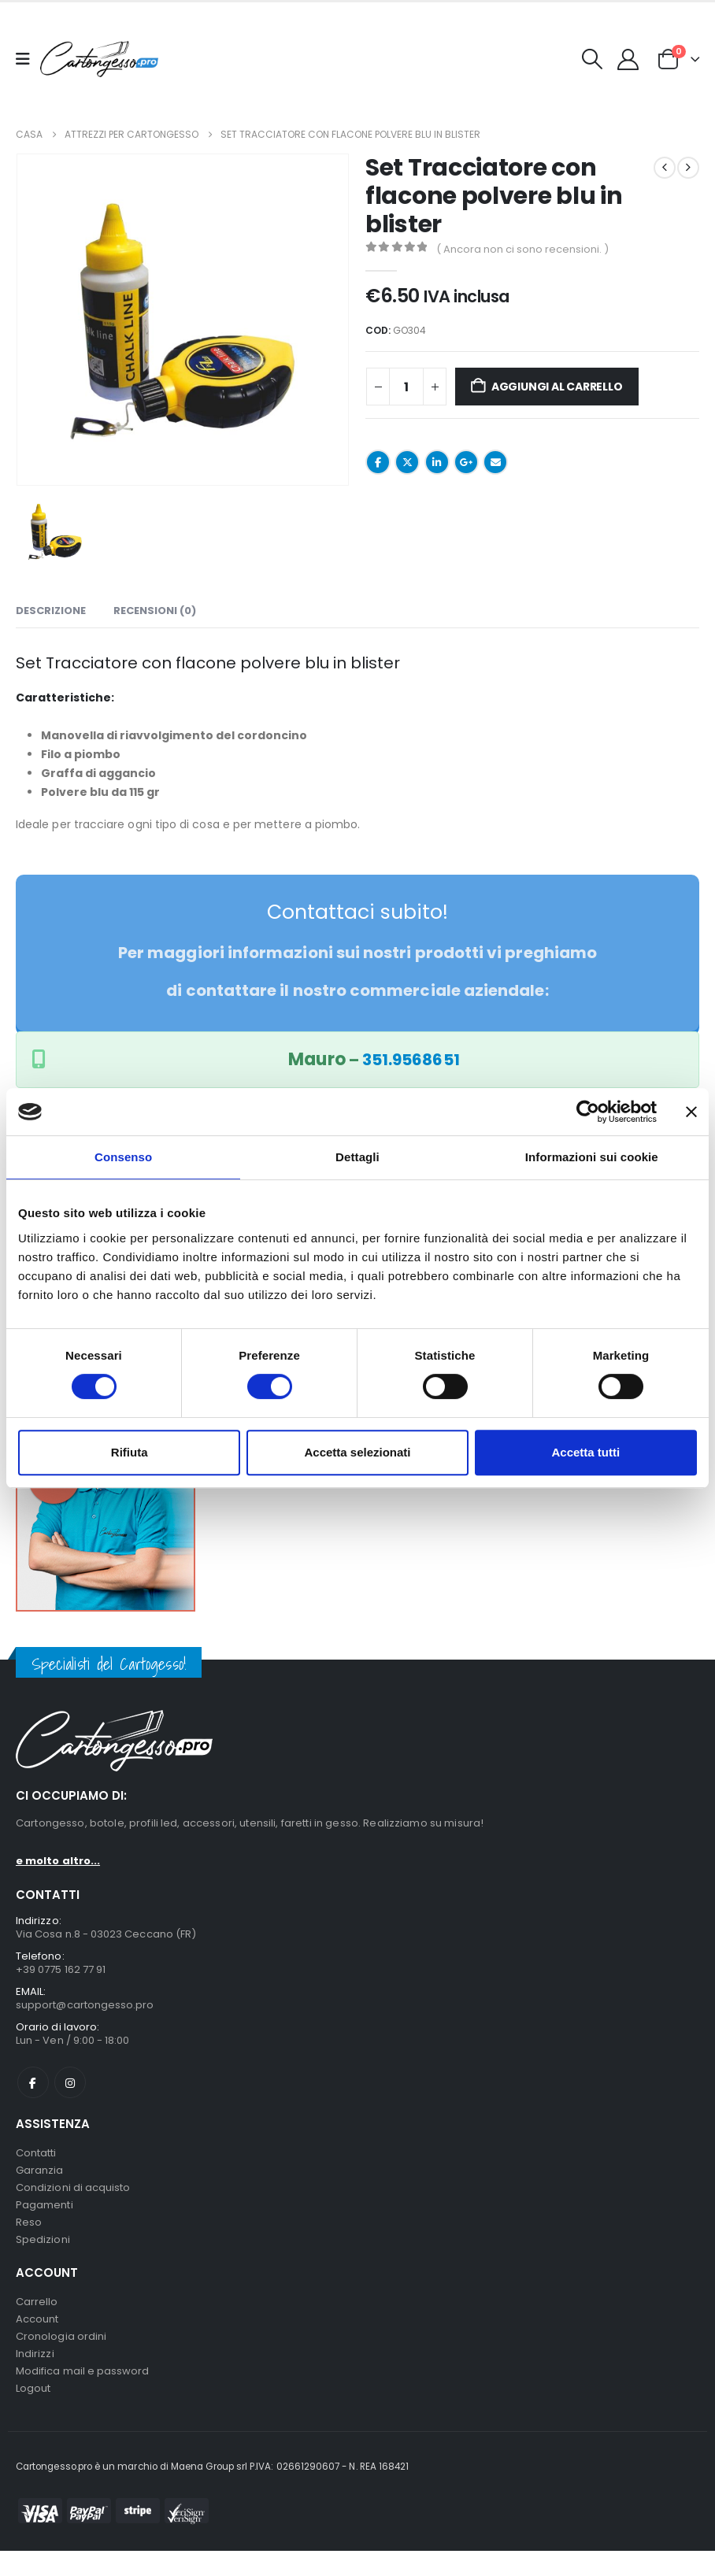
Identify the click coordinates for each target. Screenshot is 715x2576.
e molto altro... (58, 1860)
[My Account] (628, 59)
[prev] (665, 168)
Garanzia (40, 2178)
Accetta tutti (585, 1452)
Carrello (37, 2318)
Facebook (378, 462)
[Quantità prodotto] (406, 386)
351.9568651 (411, 1060)
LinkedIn (437, 462)
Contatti (36, 2159)
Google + (466, 462)
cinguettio (407, 462)
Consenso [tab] (123, 1157)
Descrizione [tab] (51, 610)
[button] (592, 59)
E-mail (495, 462)
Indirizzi (35, 2374)
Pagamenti (44, 2216)
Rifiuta (129, 1452)
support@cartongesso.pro (85, 2008)
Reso (29, 2235)
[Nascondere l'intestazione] (99, 59)
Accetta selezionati (357, 1452)
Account (37, 2337)
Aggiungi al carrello (557, 386)
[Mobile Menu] (28, 59)
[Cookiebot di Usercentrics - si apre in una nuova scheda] (588, 1111)
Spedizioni (43, 2254)
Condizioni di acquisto (73, 2197)
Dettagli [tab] (357, 1157)
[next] (688, 168)
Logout (33, 2412)
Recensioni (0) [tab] (154, 610)
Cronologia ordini (61, 2355)
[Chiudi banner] (691, 1111)
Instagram (70, 2088)
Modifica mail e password (83, 2393)
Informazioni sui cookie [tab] (591, 1157)
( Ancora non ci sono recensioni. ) (522, 249)
